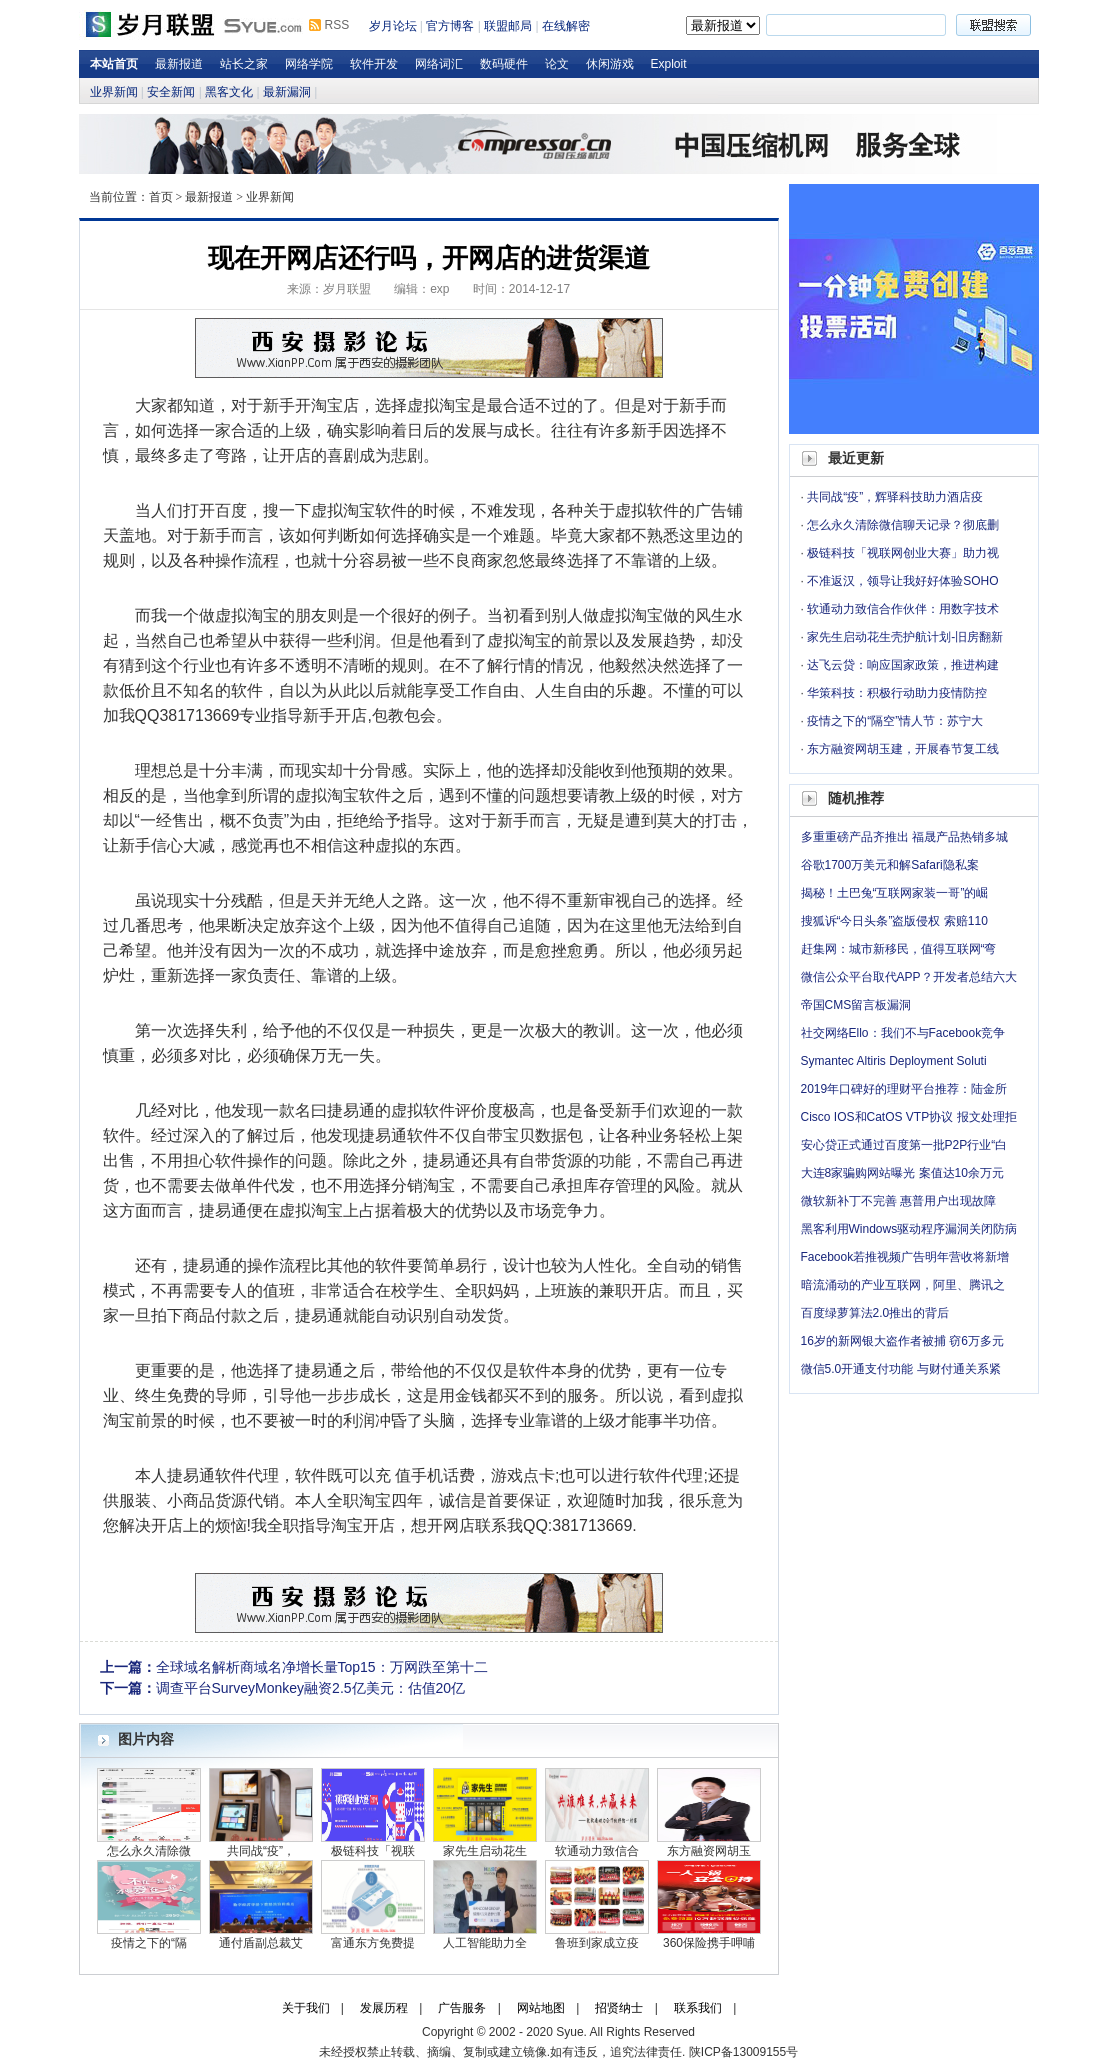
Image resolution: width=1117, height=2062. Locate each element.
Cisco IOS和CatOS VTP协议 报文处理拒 (909, 1117)
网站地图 (541, 2008)
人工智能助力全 (485, 1943)
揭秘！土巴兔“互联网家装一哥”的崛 (895, 893)
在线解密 (566, 26)
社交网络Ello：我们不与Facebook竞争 (903, 1033)
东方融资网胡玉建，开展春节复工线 (903, 749)
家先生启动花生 (485, 1851)
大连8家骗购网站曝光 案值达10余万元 (902, 1173)
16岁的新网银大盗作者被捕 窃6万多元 (902, 1341)
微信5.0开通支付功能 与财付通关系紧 (901, 1369)
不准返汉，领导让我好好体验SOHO (902, 581)
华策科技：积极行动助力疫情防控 (897, 693)
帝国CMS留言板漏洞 (856, 1005)
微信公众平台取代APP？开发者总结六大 (909, 977)
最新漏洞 (287, 92)
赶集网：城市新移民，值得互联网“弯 (899, 949)
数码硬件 (504, 64)
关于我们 (306, 2008)
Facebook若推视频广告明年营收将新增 (905, 1257)
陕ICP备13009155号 (743, 2052)
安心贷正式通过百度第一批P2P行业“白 (904, 1145)
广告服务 (462, 2008)
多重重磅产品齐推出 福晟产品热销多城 (904, 837)
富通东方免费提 (373, 1943)
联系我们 (698, 2008)
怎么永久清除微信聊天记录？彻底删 (903, 525)
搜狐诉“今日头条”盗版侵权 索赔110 (894, 921)
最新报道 (179, 64)
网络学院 (309, 64)
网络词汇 (439, 64)
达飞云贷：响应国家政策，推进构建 (903, 665)
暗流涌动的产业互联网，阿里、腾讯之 (903, 1285)
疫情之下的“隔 (149, 1943)
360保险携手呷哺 (709, 1943)
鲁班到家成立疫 (597, 1943)
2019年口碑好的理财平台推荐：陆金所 (904, 1089)
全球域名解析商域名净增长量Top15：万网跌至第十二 (322, 1667)
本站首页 (114, 64)
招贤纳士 (619, 2008)
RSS (337, 25)
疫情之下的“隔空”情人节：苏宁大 (895, 721)
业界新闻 (114, 92)
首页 (161, 197)
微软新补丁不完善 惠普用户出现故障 (898, 1201)
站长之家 (244, 64)
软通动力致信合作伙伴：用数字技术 (903, 609)
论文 (557, 64)
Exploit (669, 64)
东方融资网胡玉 (709, 1851)
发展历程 (384, 2008)
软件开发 (374, 64)
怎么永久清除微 (149, 1851)
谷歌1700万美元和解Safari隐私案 (890, 865)
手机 (427, 1475)
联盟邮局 (508, 26)
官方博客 (450, 26)
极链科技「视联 (373, 1851)
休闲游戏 (610, 64)
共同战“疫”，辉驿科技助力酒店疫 (895, 497)
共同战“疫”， (261, 1851)
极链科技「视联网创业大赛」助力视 (903, 553)
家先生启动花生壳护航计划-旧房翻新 (905, 637)
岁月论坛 (393, 26)
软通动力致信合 (597, 1851)
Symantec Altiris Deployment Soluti (894, 1061)
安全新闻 (171, 92)
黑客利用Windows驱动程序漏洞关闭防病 (909, 1229)
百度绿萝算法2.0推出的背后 (875, 1313)
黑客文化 (229, 92)
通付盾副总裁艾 (261, 1943)
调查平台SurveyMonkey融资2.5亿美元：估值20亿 (311, 1688)
